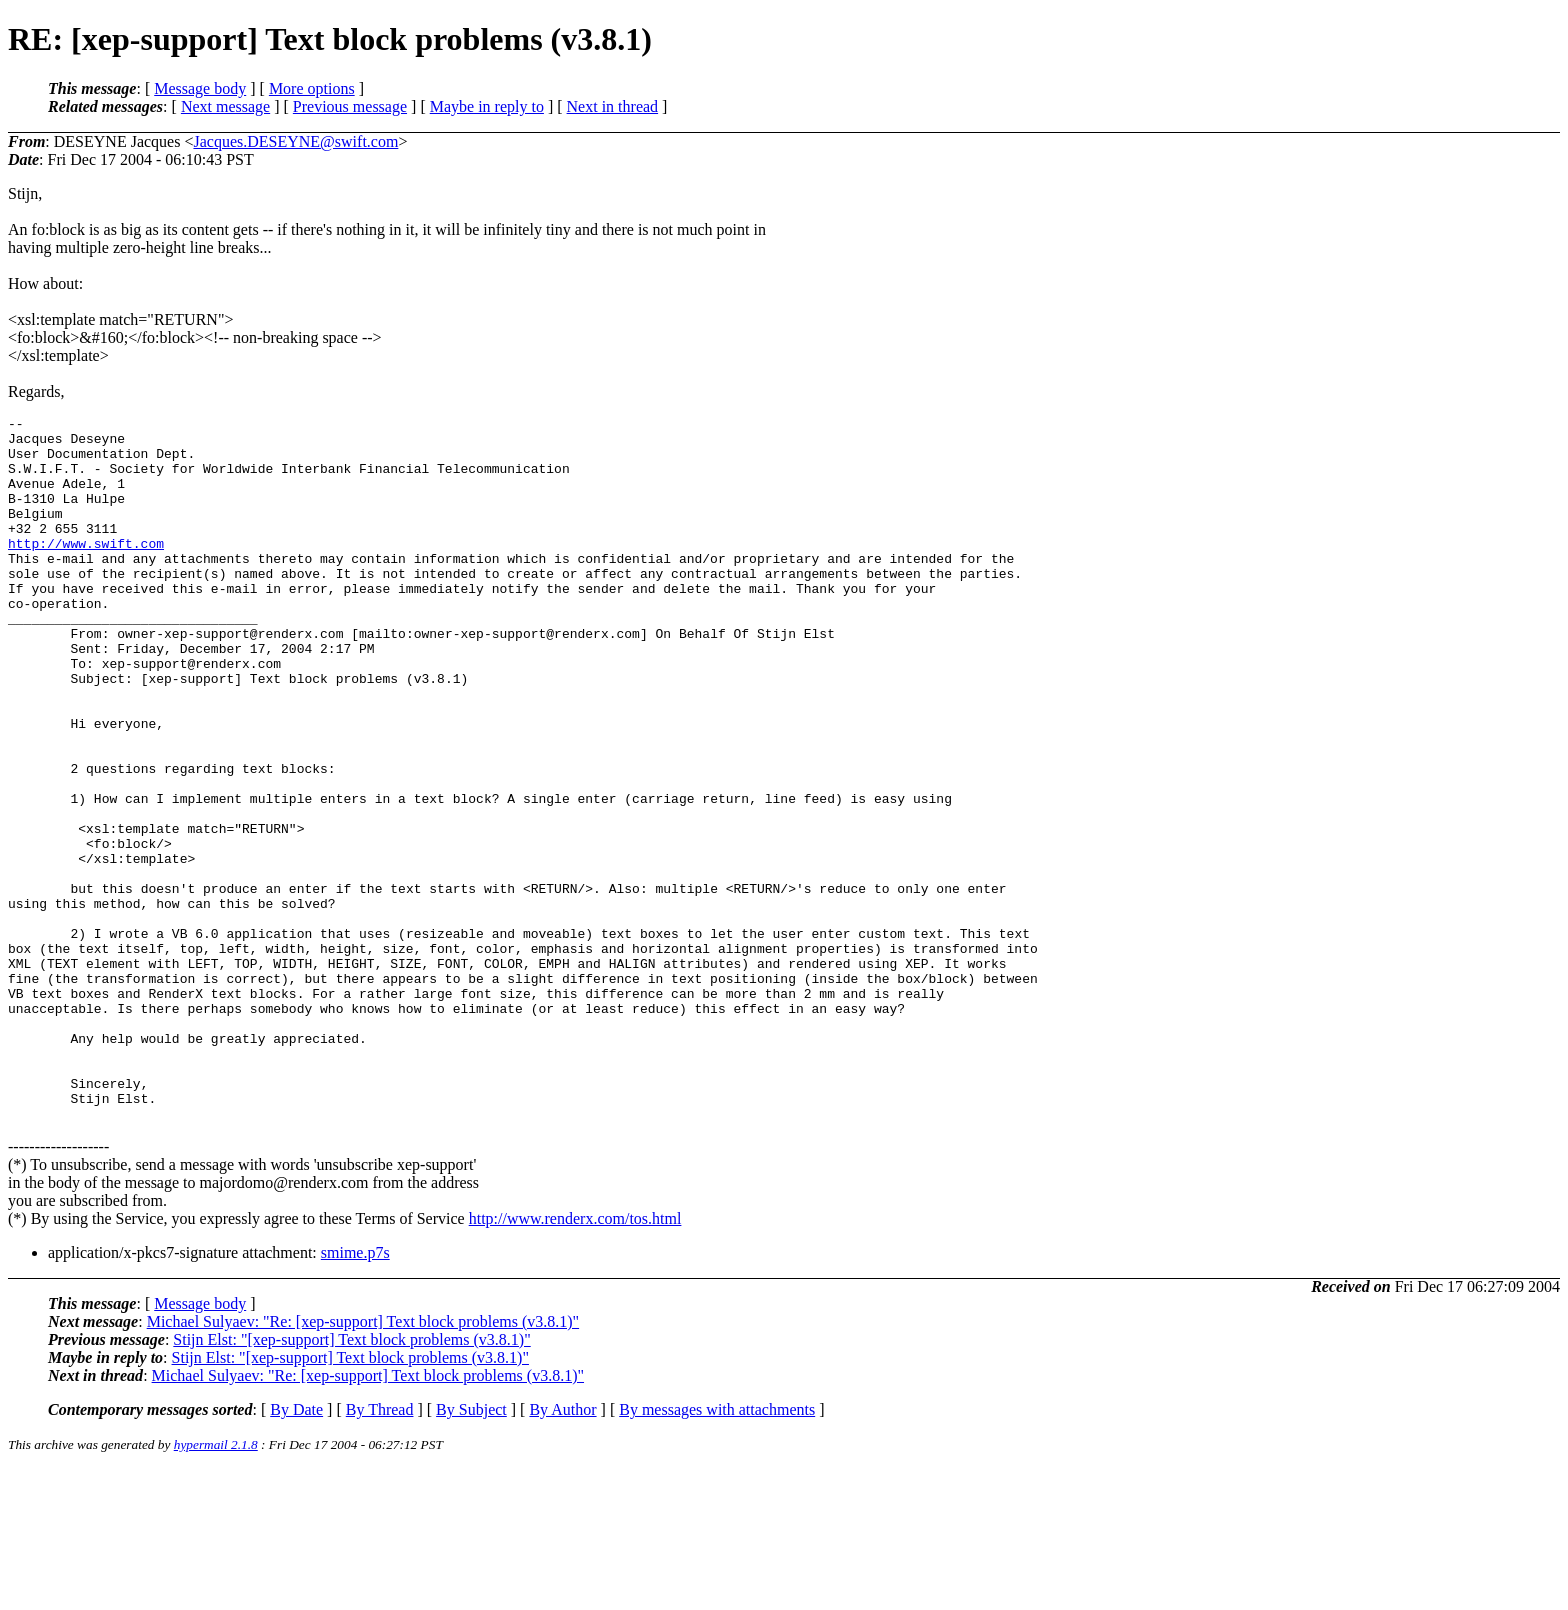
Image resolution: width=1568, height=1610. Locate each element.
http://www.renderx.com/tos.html (575, 1359)
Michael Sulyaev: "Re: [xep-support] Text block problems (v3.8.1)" (363, 1462)
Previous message (350, 106)
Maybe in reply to (487, 106)
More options (312, 88)
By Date (296, 1550)
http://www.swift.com (86, 570)
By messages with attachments (717, 1550)
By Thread (380, 1550)
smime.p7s (355, 1393)
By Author (562, 1550)
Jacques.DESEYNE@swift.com (295, 141)
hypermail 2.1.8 (216, 1585)
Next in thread (613, 106)
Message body (200, 88)
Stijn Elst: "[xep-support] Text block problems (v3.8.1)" (351, 1480)
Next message (225, 106)
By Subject (471, 1550)
